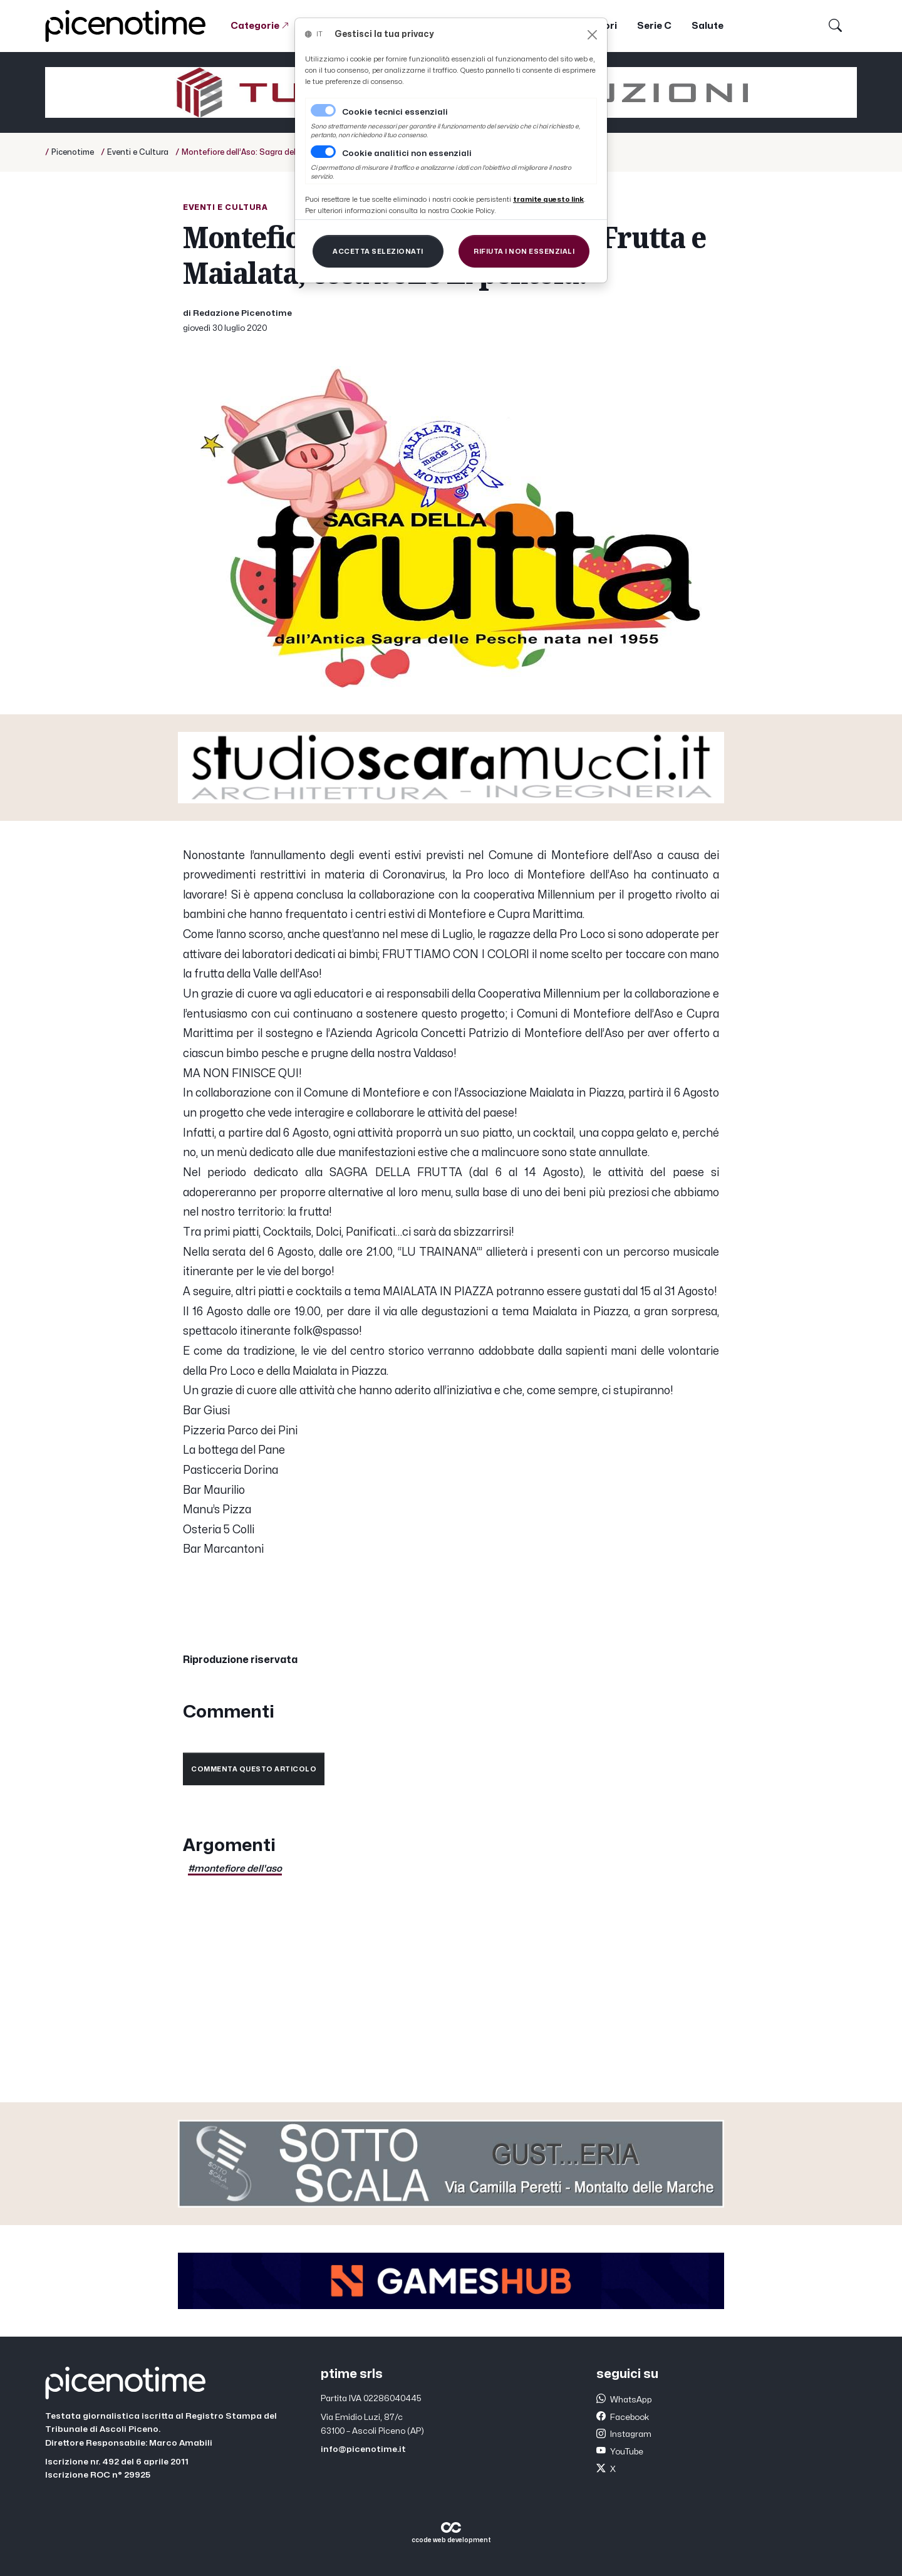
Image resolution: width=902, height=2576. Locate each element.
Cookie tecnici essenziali (395, 112)
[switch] (323, 151)
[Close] (592, 34)
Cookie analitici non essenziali (407, 153)
